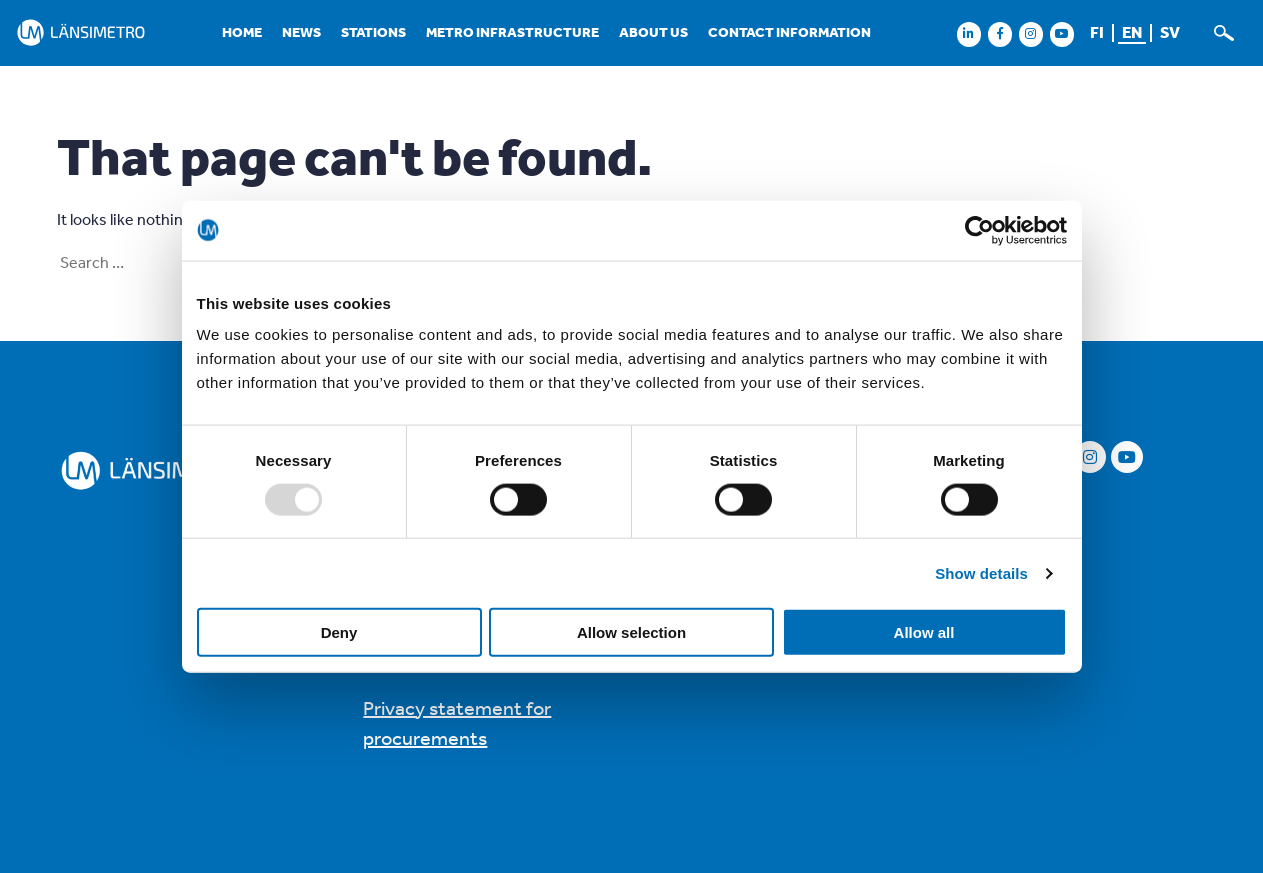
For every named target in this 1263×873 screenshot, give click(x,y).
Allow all (924, 632)
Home (242, 32)
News (301, 32)
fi (1097, 32)
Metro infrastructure (512, 32)
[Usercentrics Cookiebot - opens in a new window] (979, 230)
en (1132, 32)
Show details (981, 572)
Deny (339, 632)
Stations (373, 32)
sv (1170, 32)
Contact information (789, 32)
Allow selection (631, 632)
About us (653, 32)
